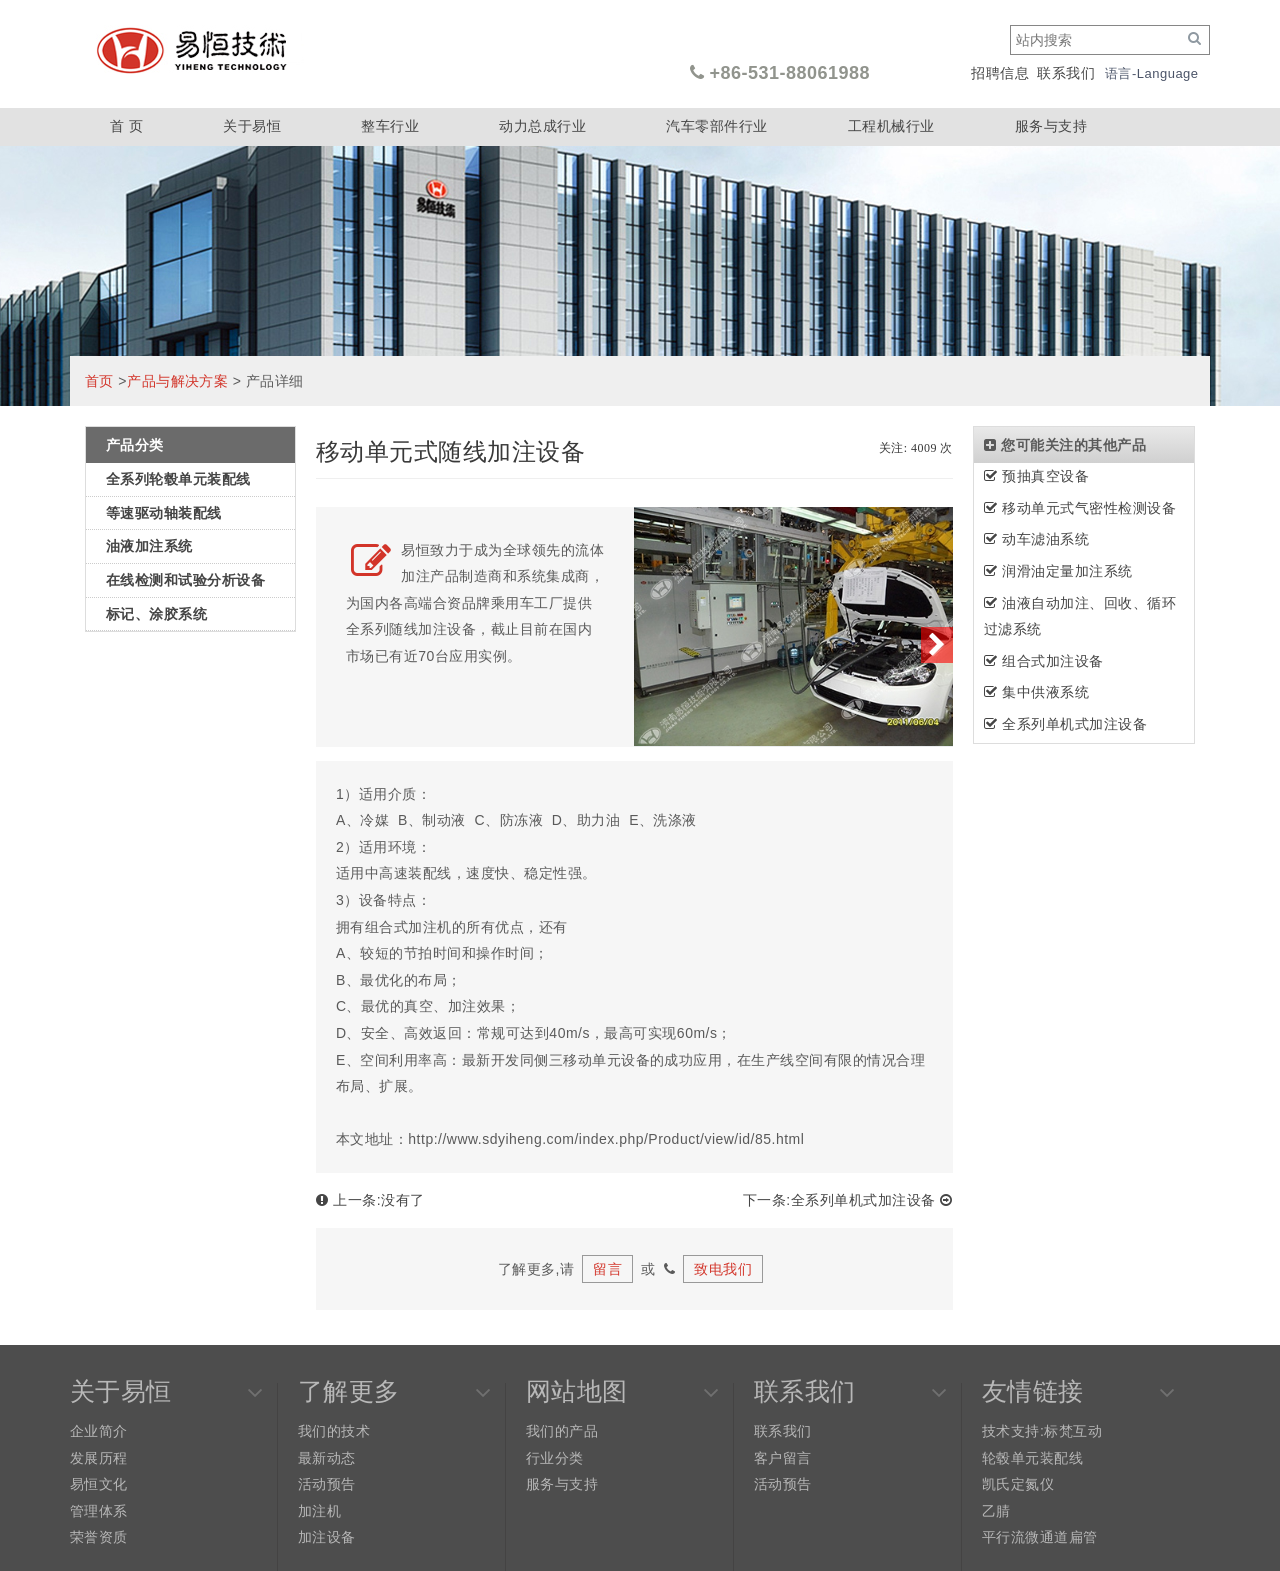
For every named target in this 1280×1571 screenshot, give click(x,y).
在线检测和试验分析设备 (185, 580)
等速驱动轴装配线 (164, 513)
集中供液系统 (1036, 692)
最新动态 (327, 1458)
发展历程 (99, 1458)
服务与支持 (1051, 126)
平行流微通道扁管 (1040, 1537)
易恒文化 (99, 1484)
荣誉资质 (99, 1537)
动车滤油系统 (1036, 539)
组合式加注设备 (1044, 661)
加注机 (319, 1511)
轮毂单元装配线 (1032, 1458)
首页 (99, 381)
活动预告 (327, 1484)
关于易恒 (252, 126)
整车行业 (390, 126)
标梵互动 (1073, 1431)
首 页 (126, 126)
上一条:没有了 (370, 1200)
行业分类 (555, 1458)
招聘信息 (1000, 73)
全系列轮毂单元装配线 (178, 479)
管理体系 (99, 1511)
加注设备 (327, 1537)
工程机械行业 (891, 126)
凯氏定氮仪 (1018, 1484)
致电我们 (723, 1269)
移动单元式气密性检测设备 (1080, 508)
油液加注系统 (149, 546)
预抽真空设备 (1036, 476)
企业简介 (99, 1431)
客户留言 (783, 1458)
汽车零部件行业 (716, 126)
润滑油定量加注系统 (1058, 571)
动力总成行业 (542, 126)
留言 (607, 1269)
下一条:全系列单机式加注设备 (848, 1200)
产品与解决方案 (177, 381)
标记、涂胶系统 (156, 614)
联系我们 (1066, 73)
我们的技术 (334, 1431)
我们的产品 (562, 1431)
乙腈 (996, 1511)
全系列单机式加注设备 (1065, 724)
